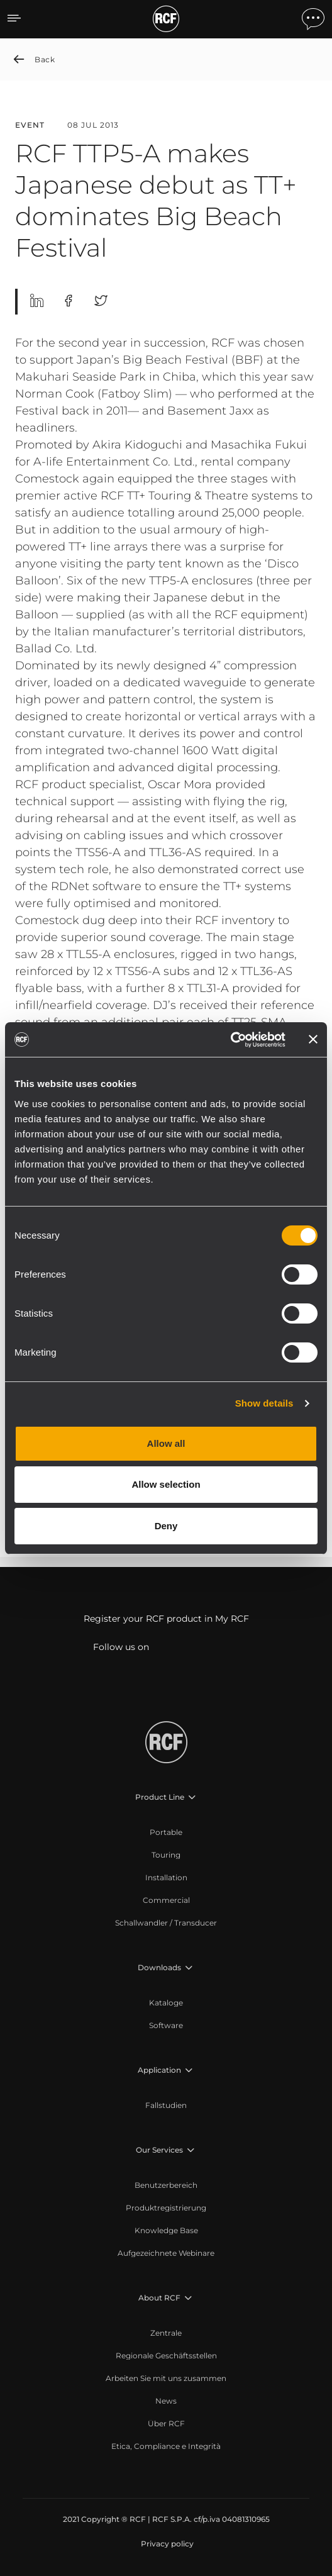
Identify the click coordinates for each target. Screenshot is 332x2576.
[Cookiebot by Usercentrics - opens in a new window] (230, 1040)
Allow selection (165, 1484)
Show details (264, 1403)
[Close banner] (313, 1039)
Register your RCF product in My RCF (166, 1618)
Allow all (166, 1443)
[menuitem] (166, 1832)
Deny (166, 1525)
